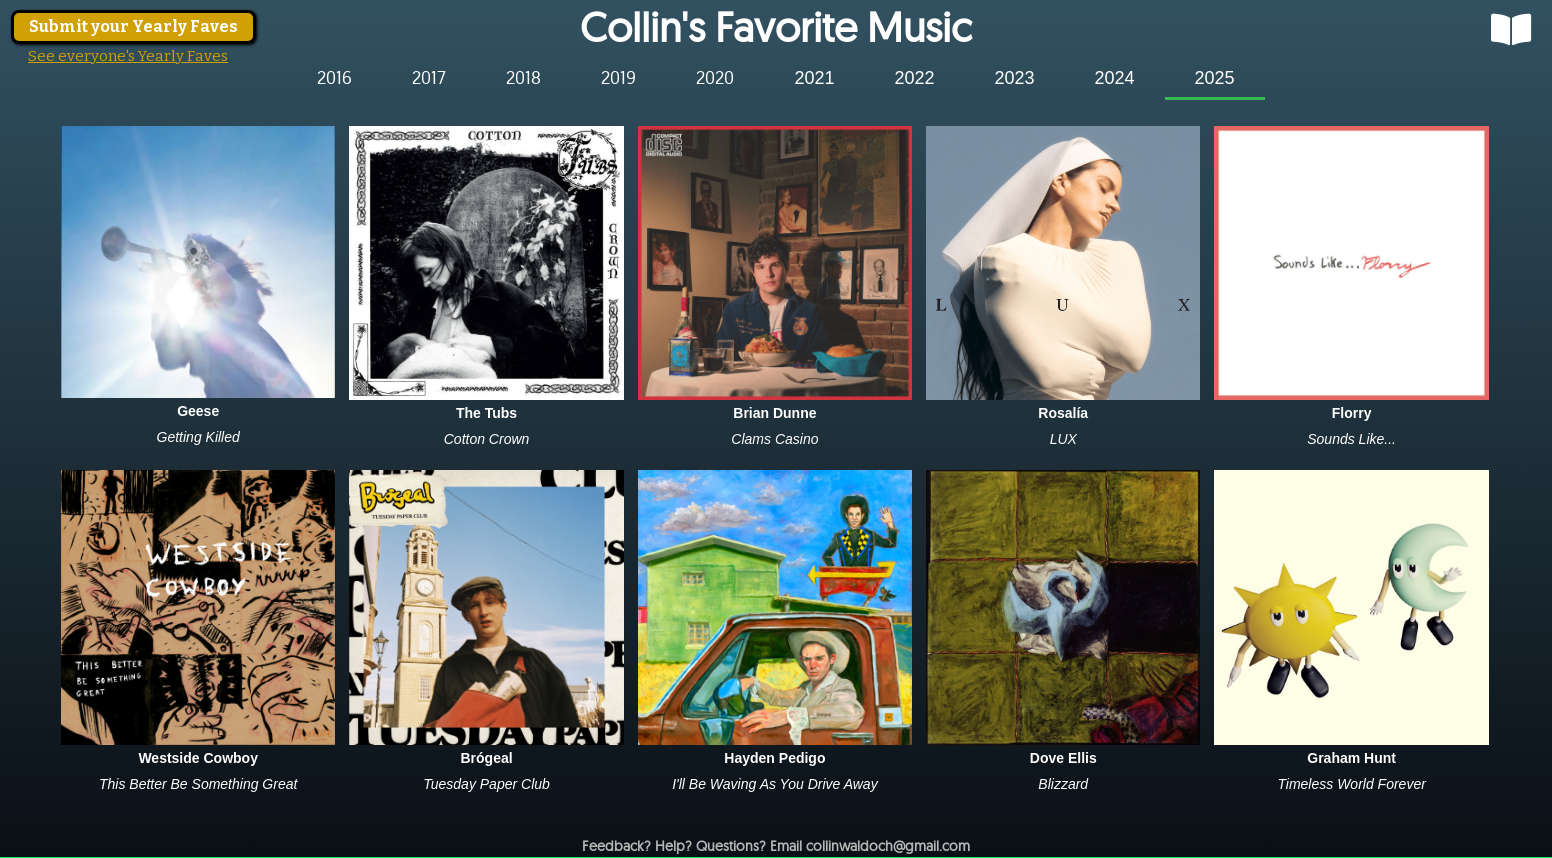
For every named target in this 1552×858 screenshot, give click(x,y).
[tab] (334, 78)
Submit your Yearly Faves (133, 26)
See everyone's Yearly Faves (128, 56)
